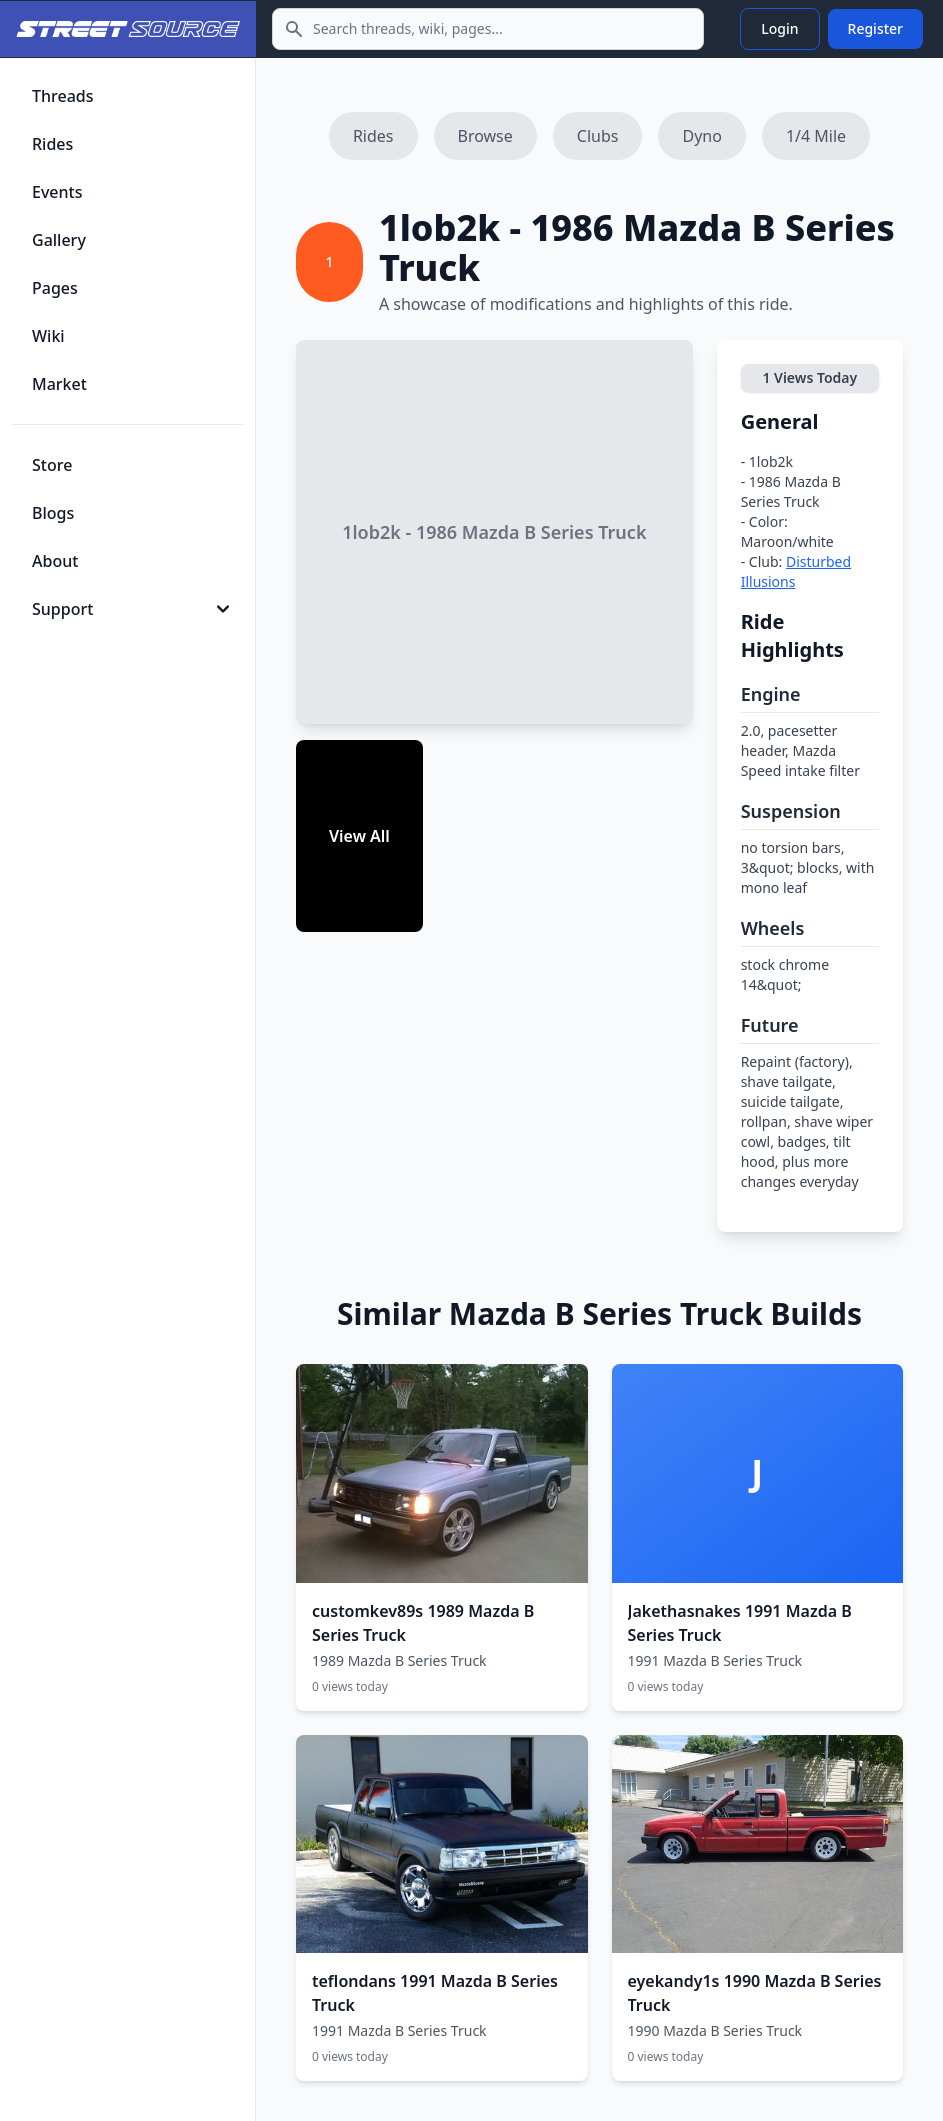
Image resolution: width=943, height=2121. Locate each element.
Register (875, 28)
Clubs (598, 136)
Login (779, 28)
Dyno (701, 136)
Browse (485, 136)
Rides (373, 136)
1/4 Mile (816, 136)
